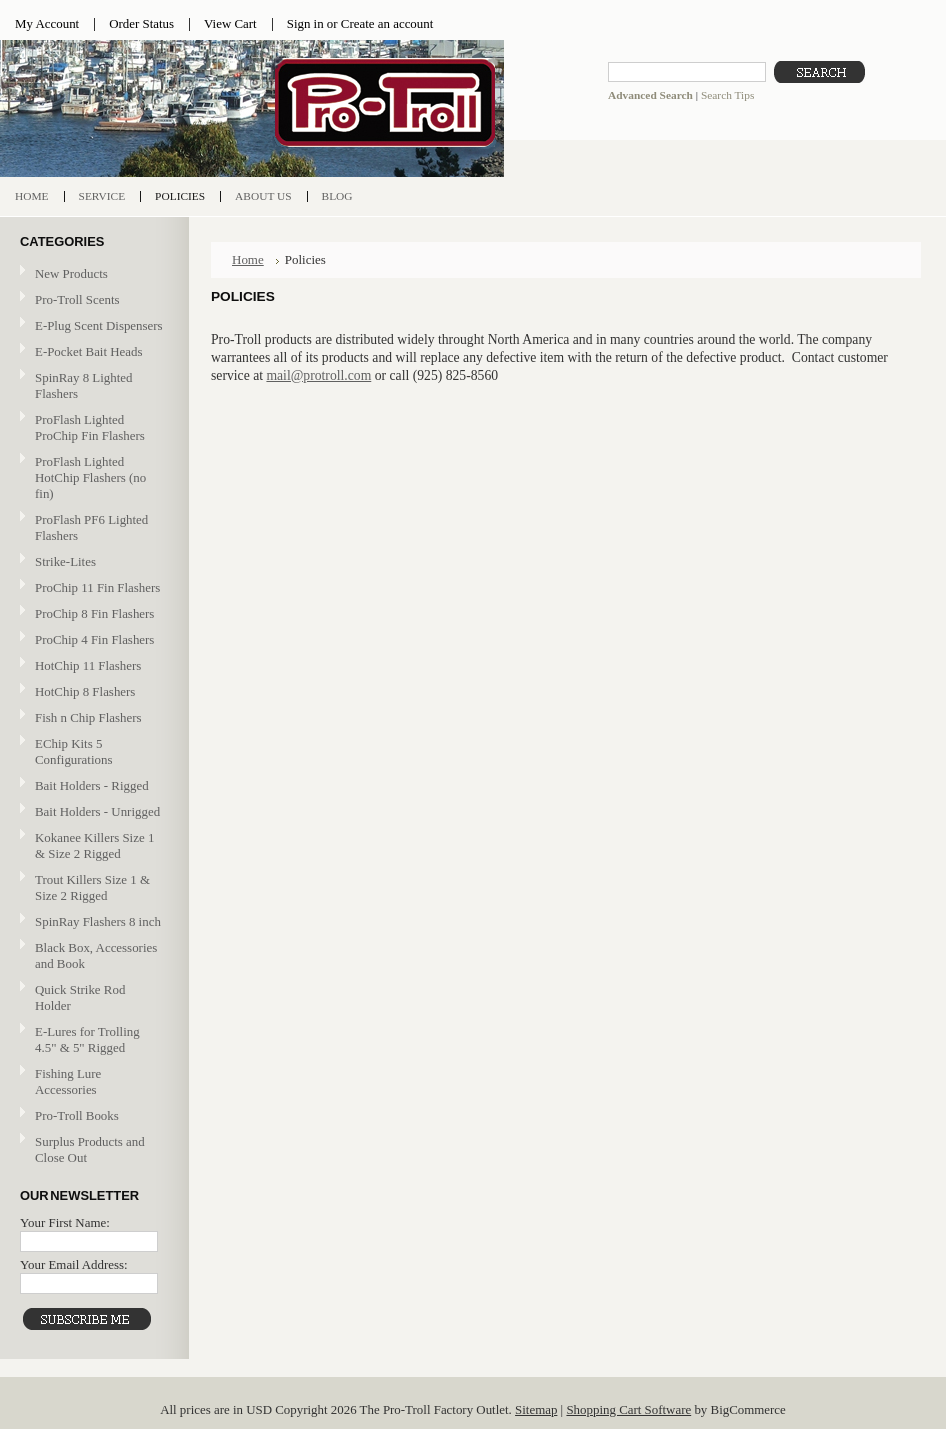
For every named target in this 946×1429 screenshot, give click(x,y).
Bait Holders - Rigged (92, 786)
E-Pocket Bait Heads (89, 351)
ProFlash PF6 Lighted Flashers (91, 527)
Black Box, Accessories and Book (96, 955)
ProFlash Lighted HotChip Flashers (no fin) (90, 477)
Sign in (305, 23)
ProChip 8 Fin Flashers (94, 613)
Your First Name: (65, 1222)
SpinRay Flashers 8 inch (98, 921)
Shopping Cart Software (628, 1409)
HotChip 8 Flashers (85, 691)
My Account (47, 23)
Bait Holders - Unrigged (92, 812)
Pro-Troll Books (77, 1115)
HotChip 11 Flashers (88, 665)
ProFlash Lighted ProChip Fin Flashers (92, 427)
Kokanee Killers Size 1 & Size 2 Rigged (94, 845)
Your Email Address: (74, 1264)
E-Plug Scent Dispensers (99, 325)
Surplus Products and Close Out (90, 1149)
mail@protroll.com (318, 375)
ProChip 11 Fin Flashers (97, 587)
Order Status (141, 23)
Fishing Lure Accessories (68, 1081)
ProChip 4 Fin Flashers (94, 639)
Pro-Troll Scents (77, 299)
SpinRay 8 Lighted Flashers (84, 385)
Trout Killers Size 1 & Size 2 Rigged (92, 887)
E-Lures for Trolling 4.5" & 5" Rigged (87, 1039)
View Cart (230, 23)
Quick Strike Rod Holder (80, 997)
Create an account (387, 23)
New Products (71, 273)
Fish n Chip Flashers (88, 717)
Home (248, 259)
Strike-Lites (65, 561)
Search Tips (727, 95)
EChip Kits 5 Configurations (73, 751)
